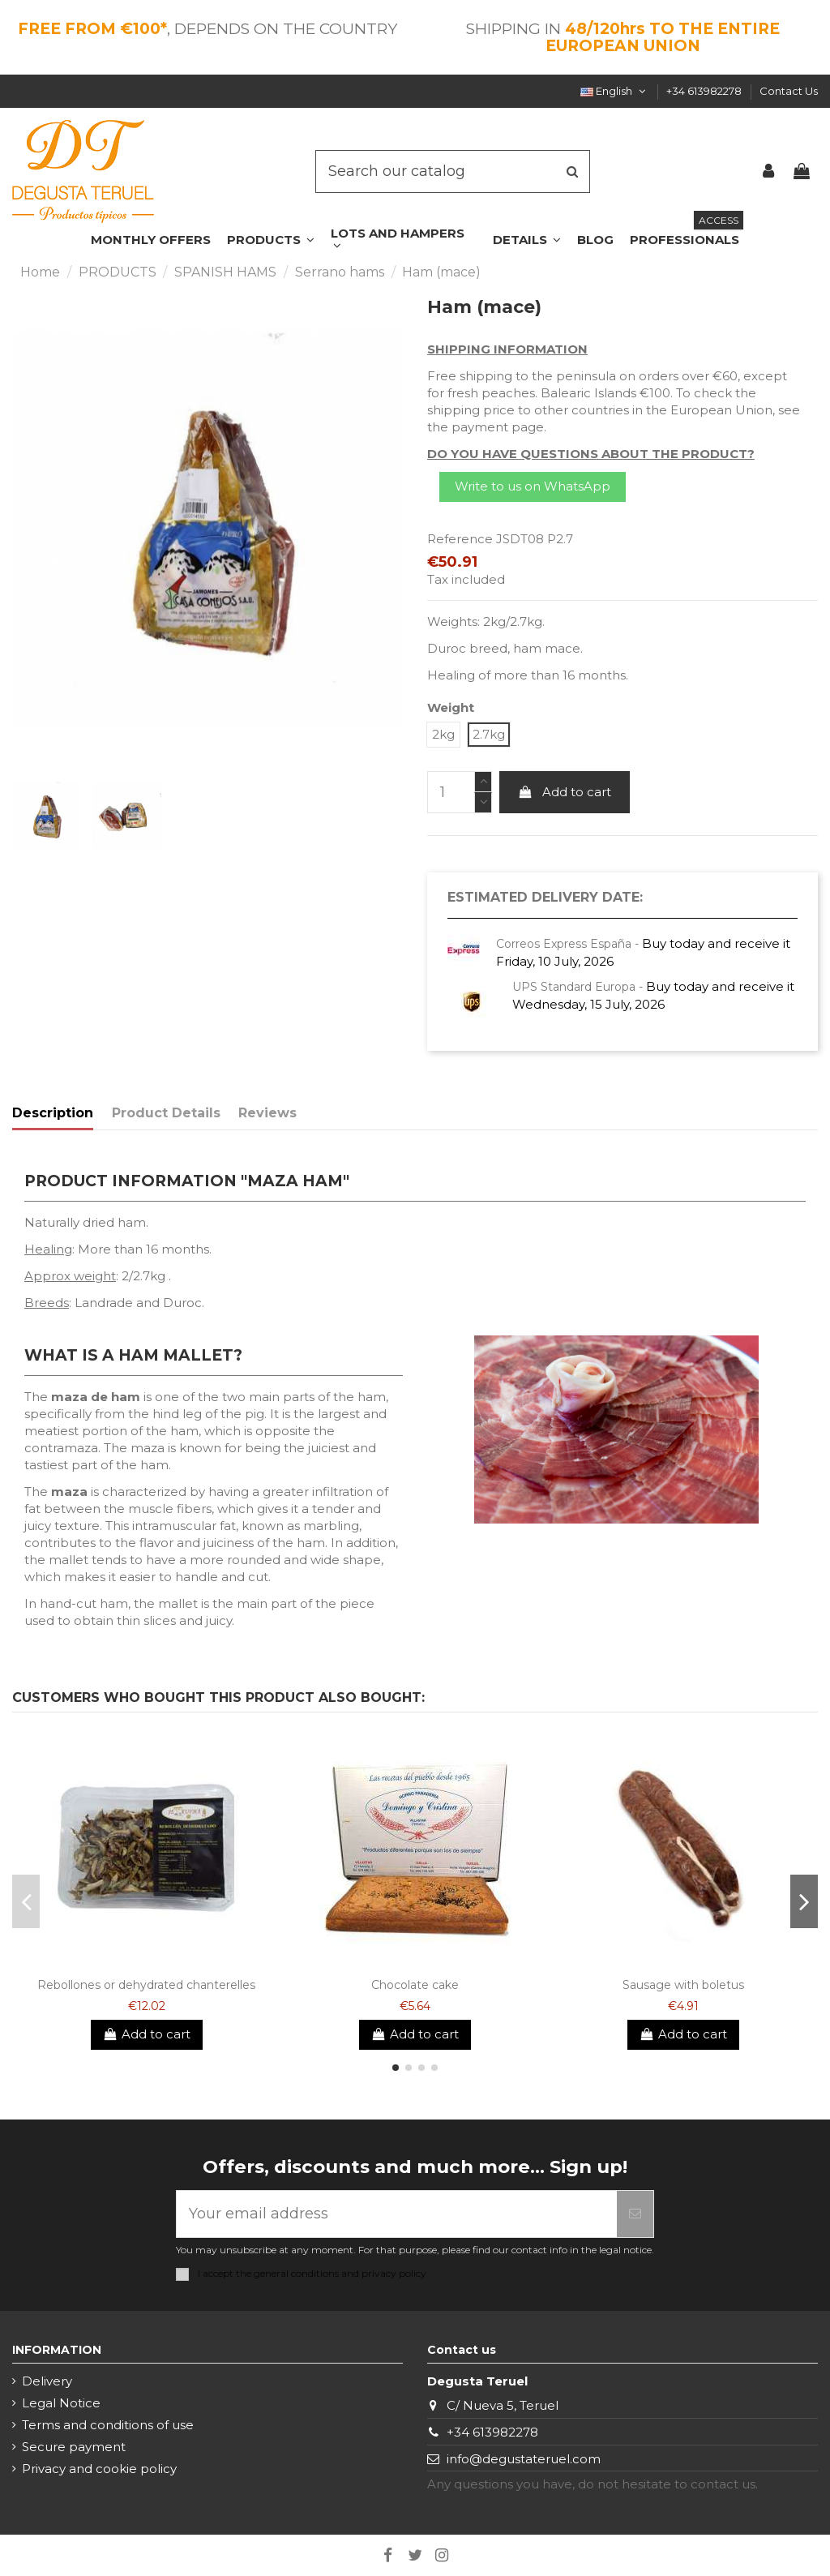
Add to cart (565, 791)
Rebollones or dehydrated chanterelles (146, 1985)
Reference (460, 538)
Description (52, 1113)
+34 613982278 (705, 90)
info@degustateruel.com (524, 2459)
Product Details (166, 1113)
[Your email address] (397, 2214)
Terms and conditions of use (108, 2424)
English (614, 90)
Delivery (47, 2381)
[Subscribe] (635, 2214)
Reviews (267, 1113)
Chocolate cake (415, 1985)
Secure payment (74, 2446)
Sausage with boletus (683, 1985)
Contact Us (788, 90)
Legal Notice (61, 2403)
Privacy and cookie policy (99, 2468)
